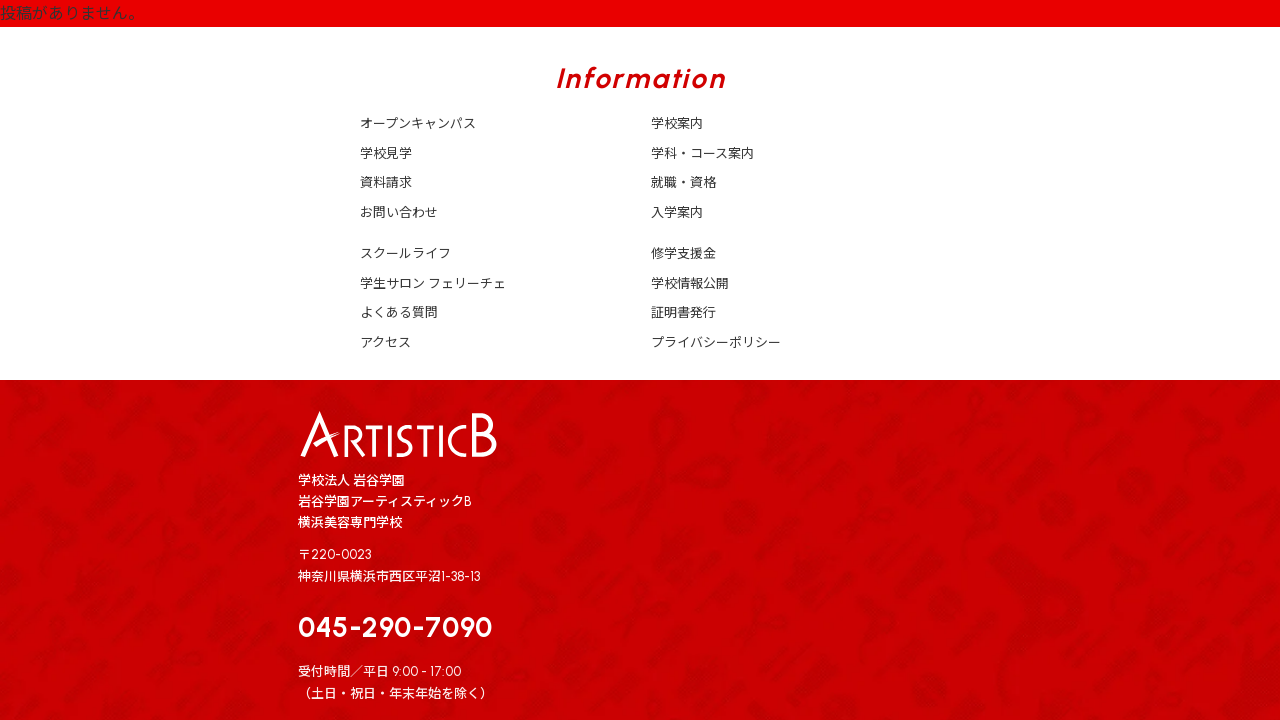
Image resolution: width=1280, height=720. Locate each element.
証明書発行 (683, 312)
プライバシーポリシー (716, 342)
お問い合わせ (399, 212)
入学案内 (677, 212)
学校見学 (386, 153)
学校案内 (677, 123)
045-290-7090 (395, 627)
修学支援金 (683, 253)
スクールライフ (405, 253)
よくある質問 (399, 312)
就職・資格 (683, 182)
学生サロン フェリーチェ (433, 283)
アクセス (385, 342)
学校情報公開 (690, 283)
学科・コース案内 (702, 153)
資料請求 (386, 182)
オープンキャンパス (418, 123)
